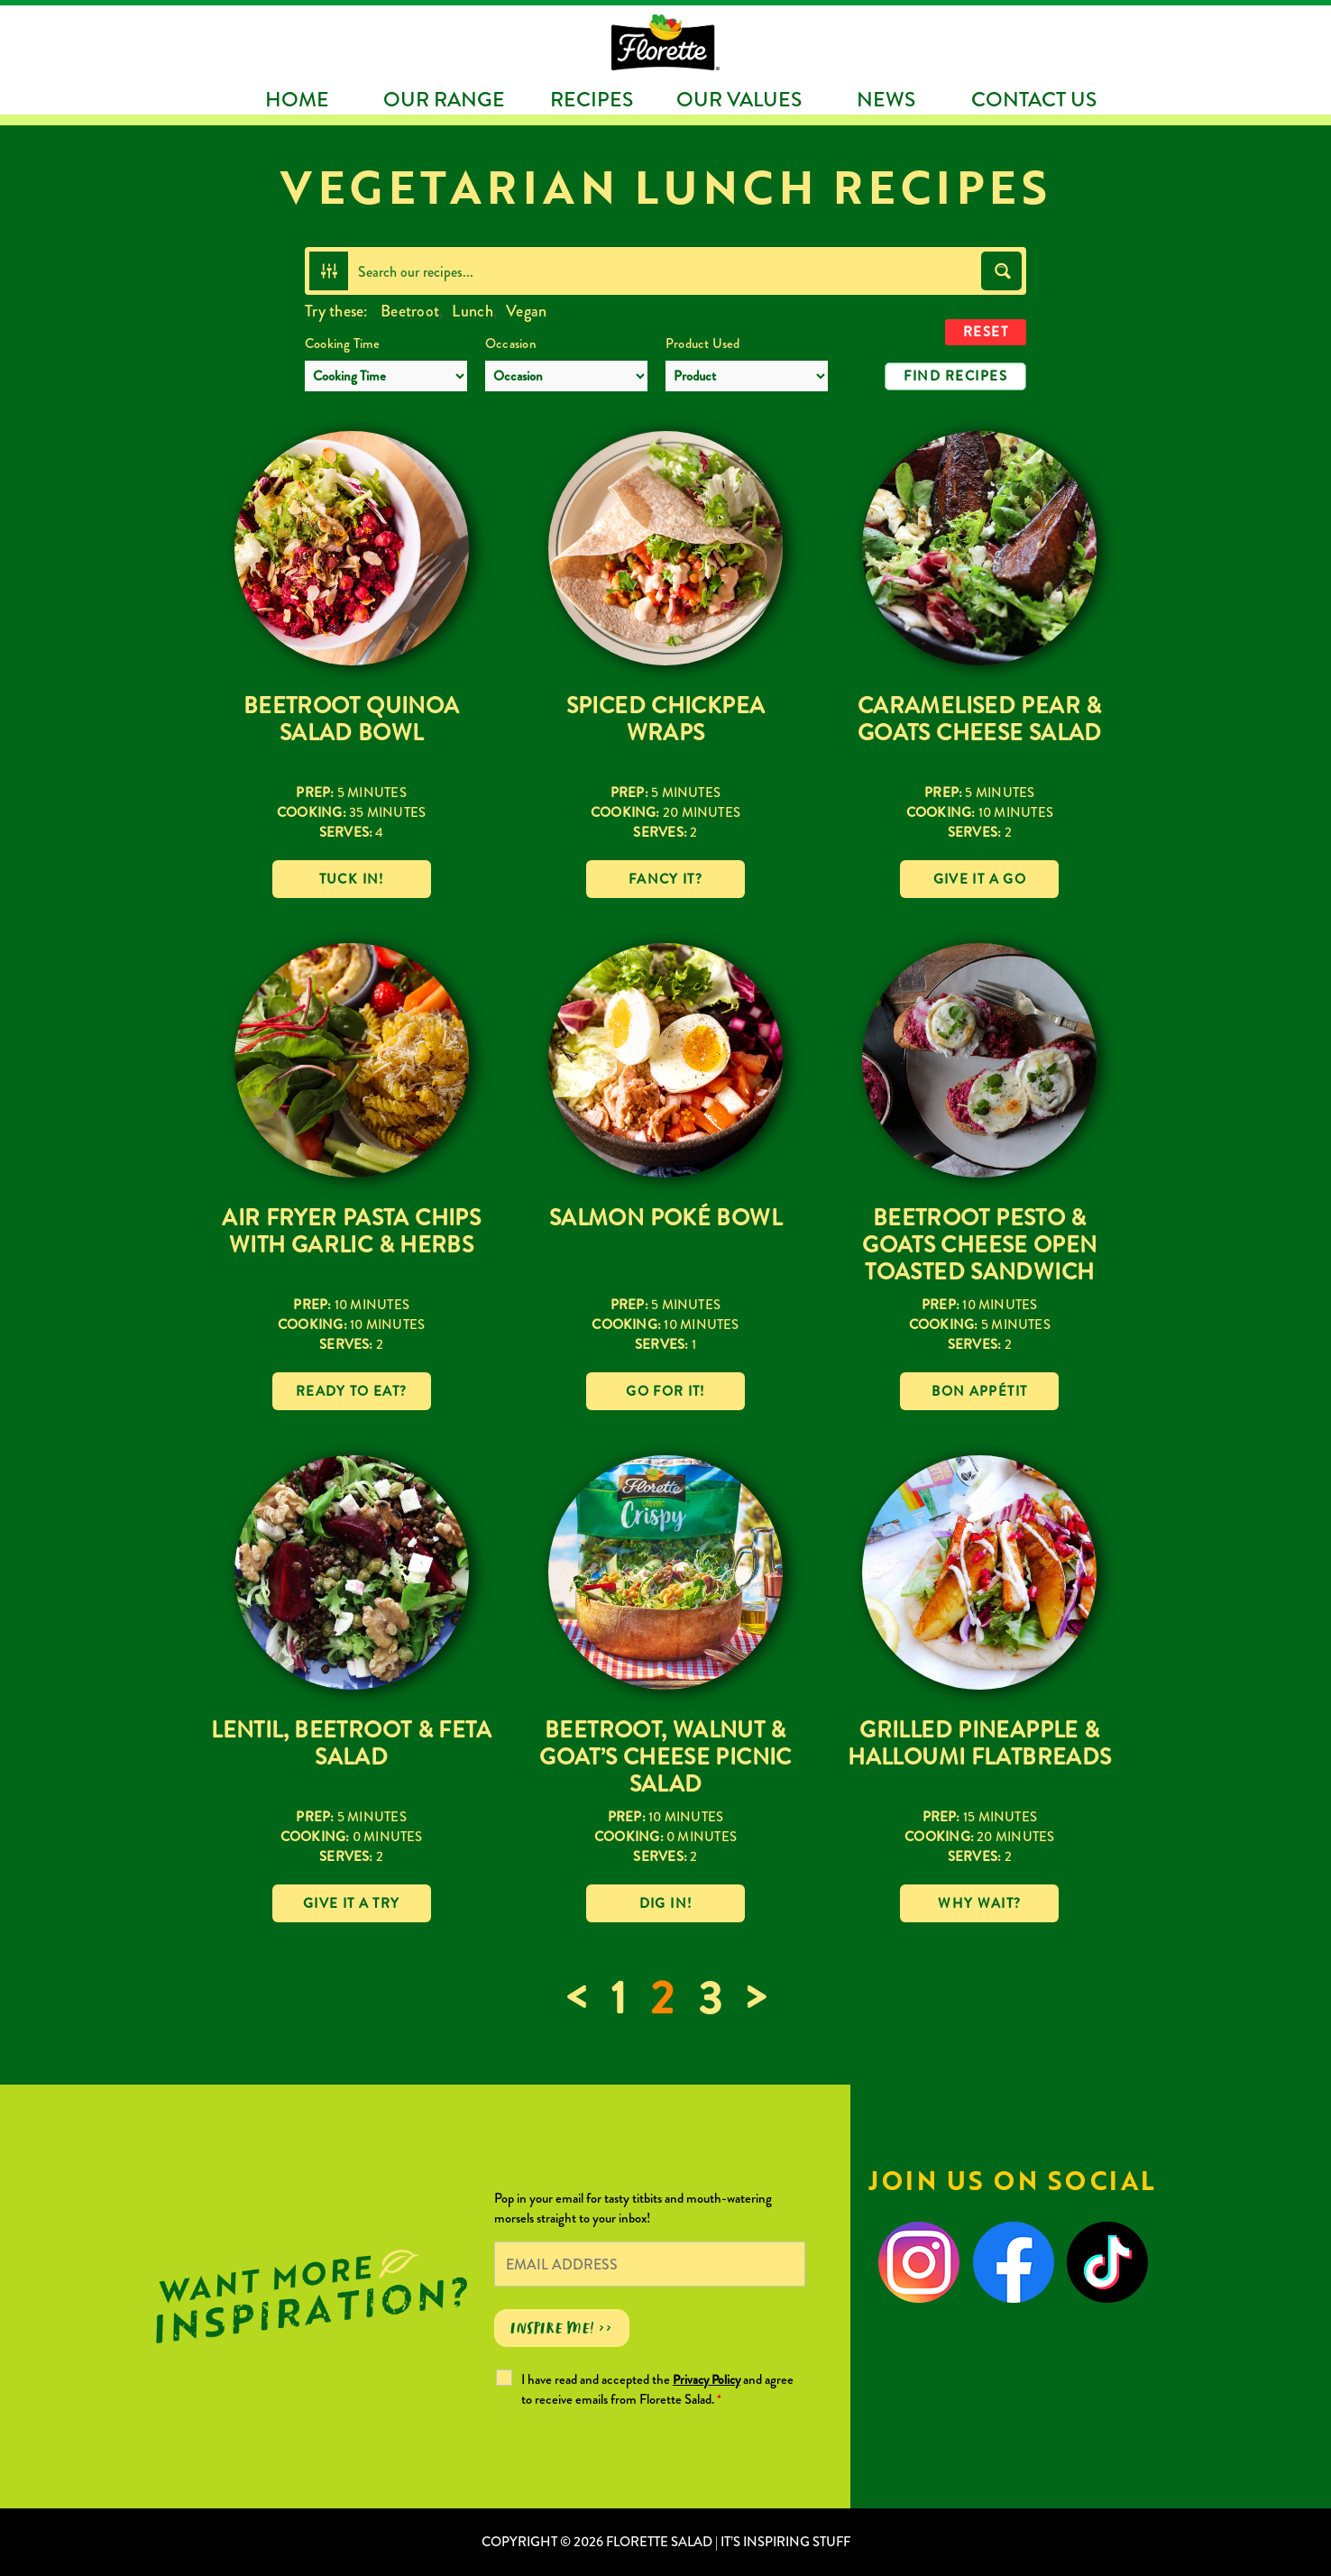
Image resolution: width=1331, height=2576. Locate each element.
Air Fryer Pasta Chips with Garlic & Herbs (351, 1231)
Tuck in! (351, 879)
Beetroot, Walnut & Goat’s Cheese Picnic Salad (665, 1757)
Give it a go (979, 879)
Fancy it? (665, 879)
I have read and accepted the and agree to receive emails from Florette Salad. (657, 2389)
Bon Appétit (979, 1391)
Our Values (739, 99)
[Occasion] (566, 376)
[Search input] (665, 271)
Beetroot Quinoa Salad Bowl (351, 719)
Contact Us (1034, 99)
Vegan (526, 311)
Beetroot (410, 311)
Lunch (472, 311)
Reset (986, 332)
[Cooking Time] (386, 376)
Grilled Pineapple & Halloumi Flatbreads (979, 1743)
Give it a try (351, 1903)
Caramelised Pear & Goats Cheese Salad (980, 719)
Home (297, 99)
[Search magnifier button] (1001, 271)
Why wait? (979, 1903)
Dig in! (665, 1903)
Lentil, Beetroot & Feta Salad (351, 1743)
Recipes (591, 99)
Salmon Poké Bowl (665, 1217)
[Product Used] (747, 376)
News (886, 99)
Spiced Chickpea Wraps (666, 719)
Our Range (444, 99)
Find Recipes (955, 376)
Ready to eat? (352, 1391)
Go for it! (665, 1391)
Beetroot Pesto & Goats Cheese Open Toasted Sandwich (979, 1244)
